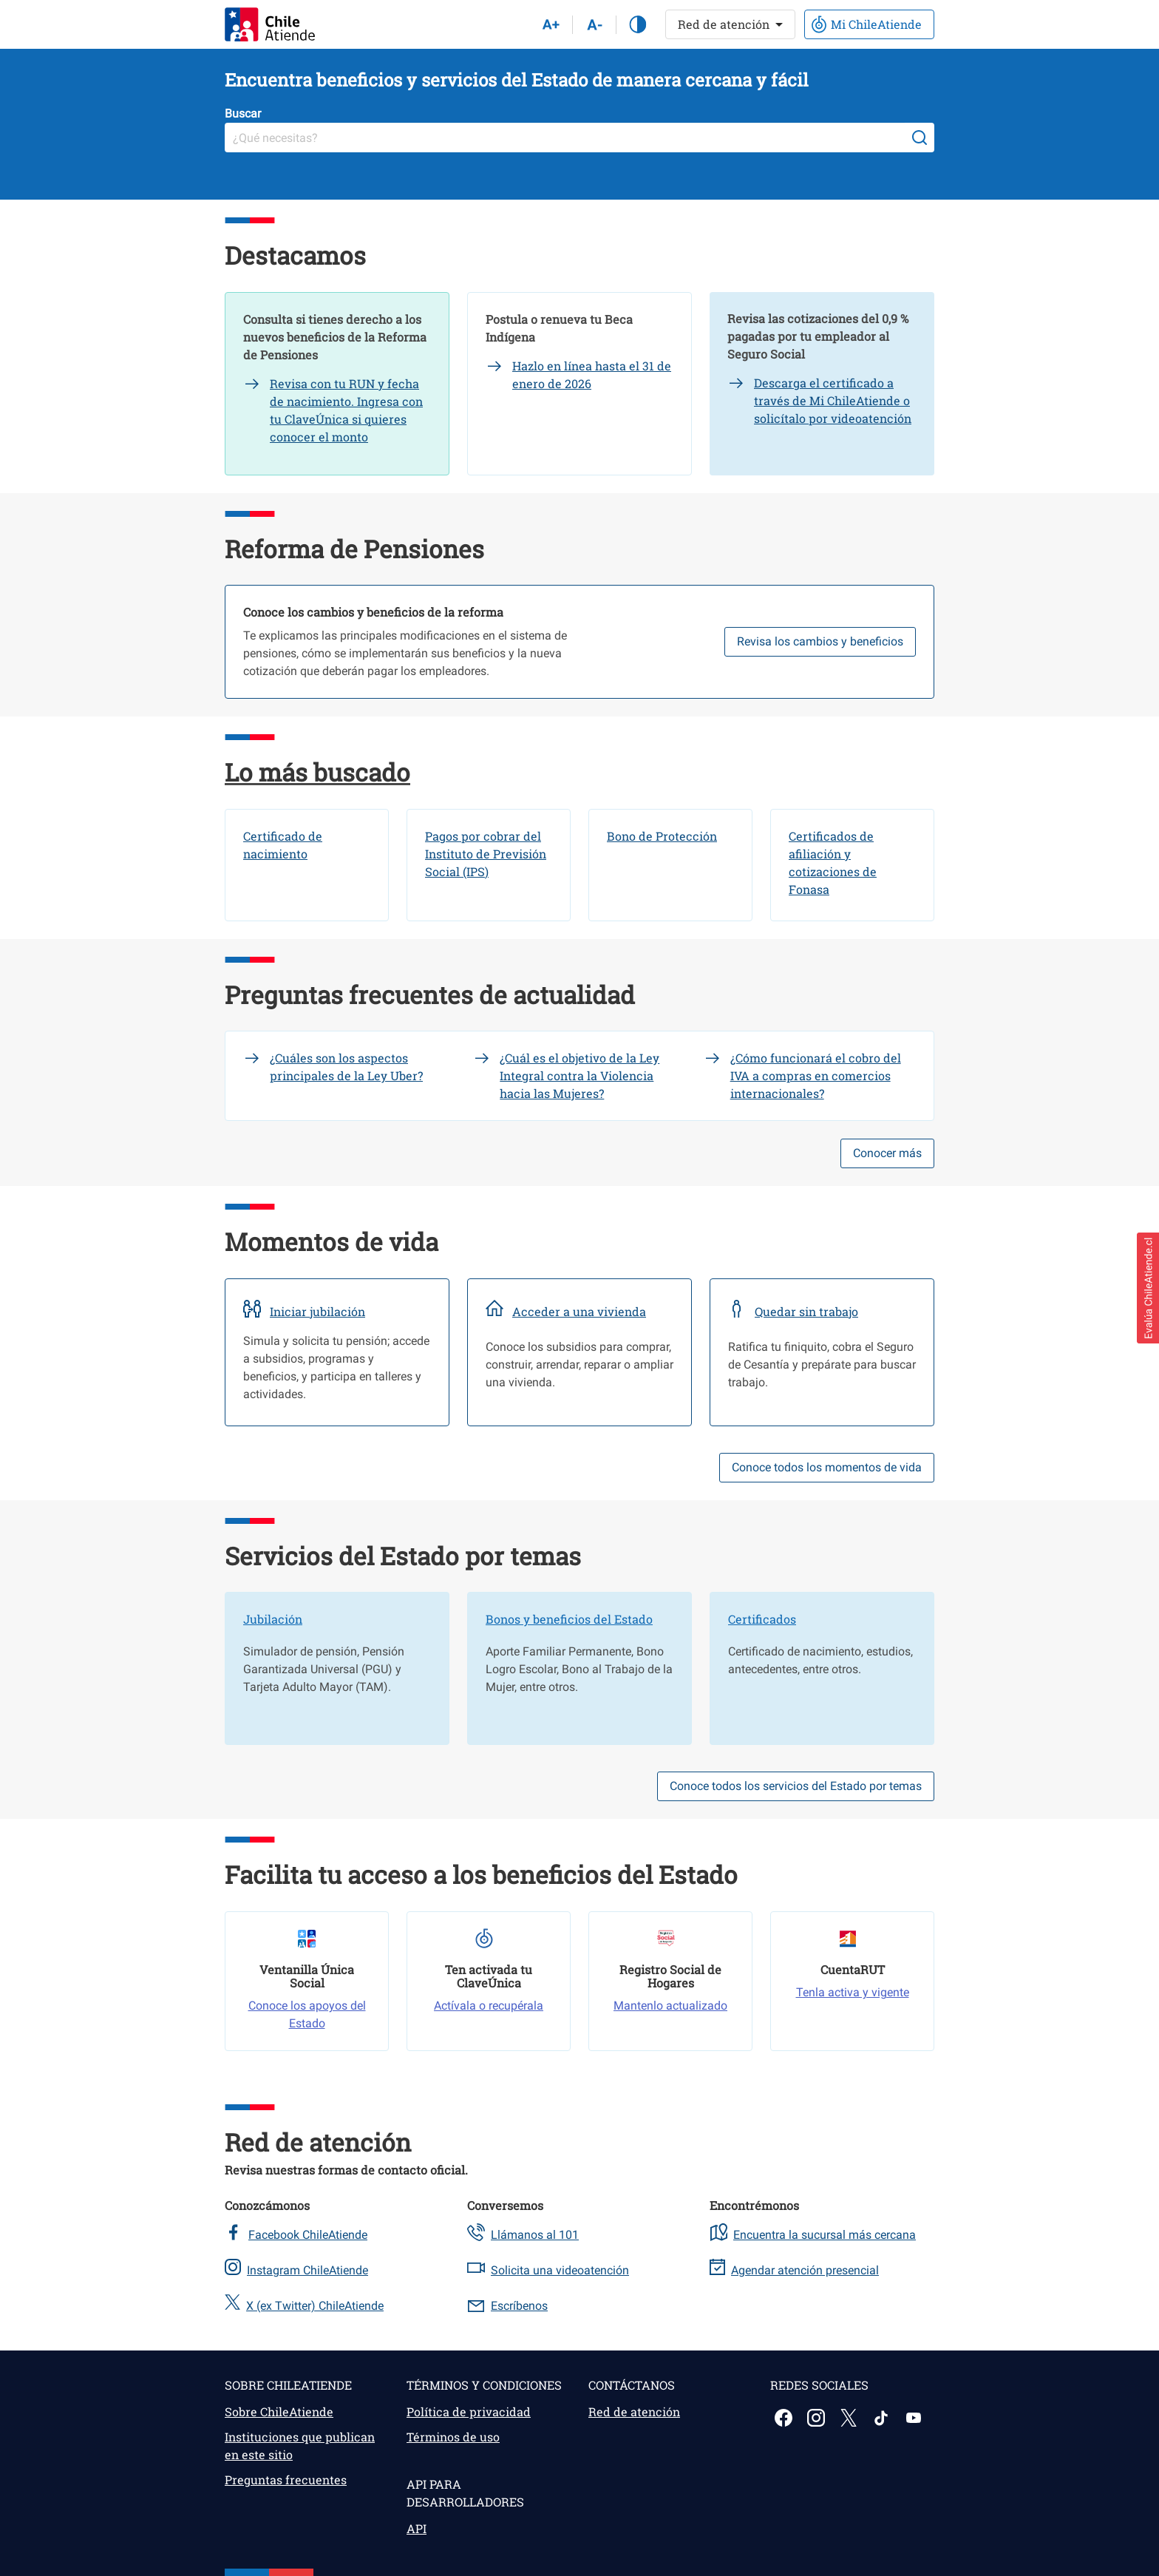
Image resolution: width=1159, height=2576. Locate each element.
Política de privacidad (469, 2411)
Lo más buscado (317, 772)
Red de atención (318, 2142)
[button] (1148, 1288)
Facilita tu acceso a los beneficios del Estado (481, 1874)
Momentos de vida (331, 1241)
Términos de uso (453, 2436)
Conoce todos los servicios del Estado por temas (796, 1786)
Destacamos (295, 255)
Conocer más (887, 1153)
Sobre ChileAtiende (279, 2411)
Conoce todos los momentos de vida (827, 1467)
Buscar (243, 113)
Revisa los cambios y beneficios (820, 641)
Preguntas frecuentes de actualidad (430, 994)
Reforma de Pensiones (354, 548)
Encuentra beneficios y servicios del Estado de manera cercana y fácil (517, 80)
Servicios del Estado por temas (403, 1555)
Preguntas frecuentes (286, 2479)
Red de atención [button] (723, 24)
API (416, 2528)
